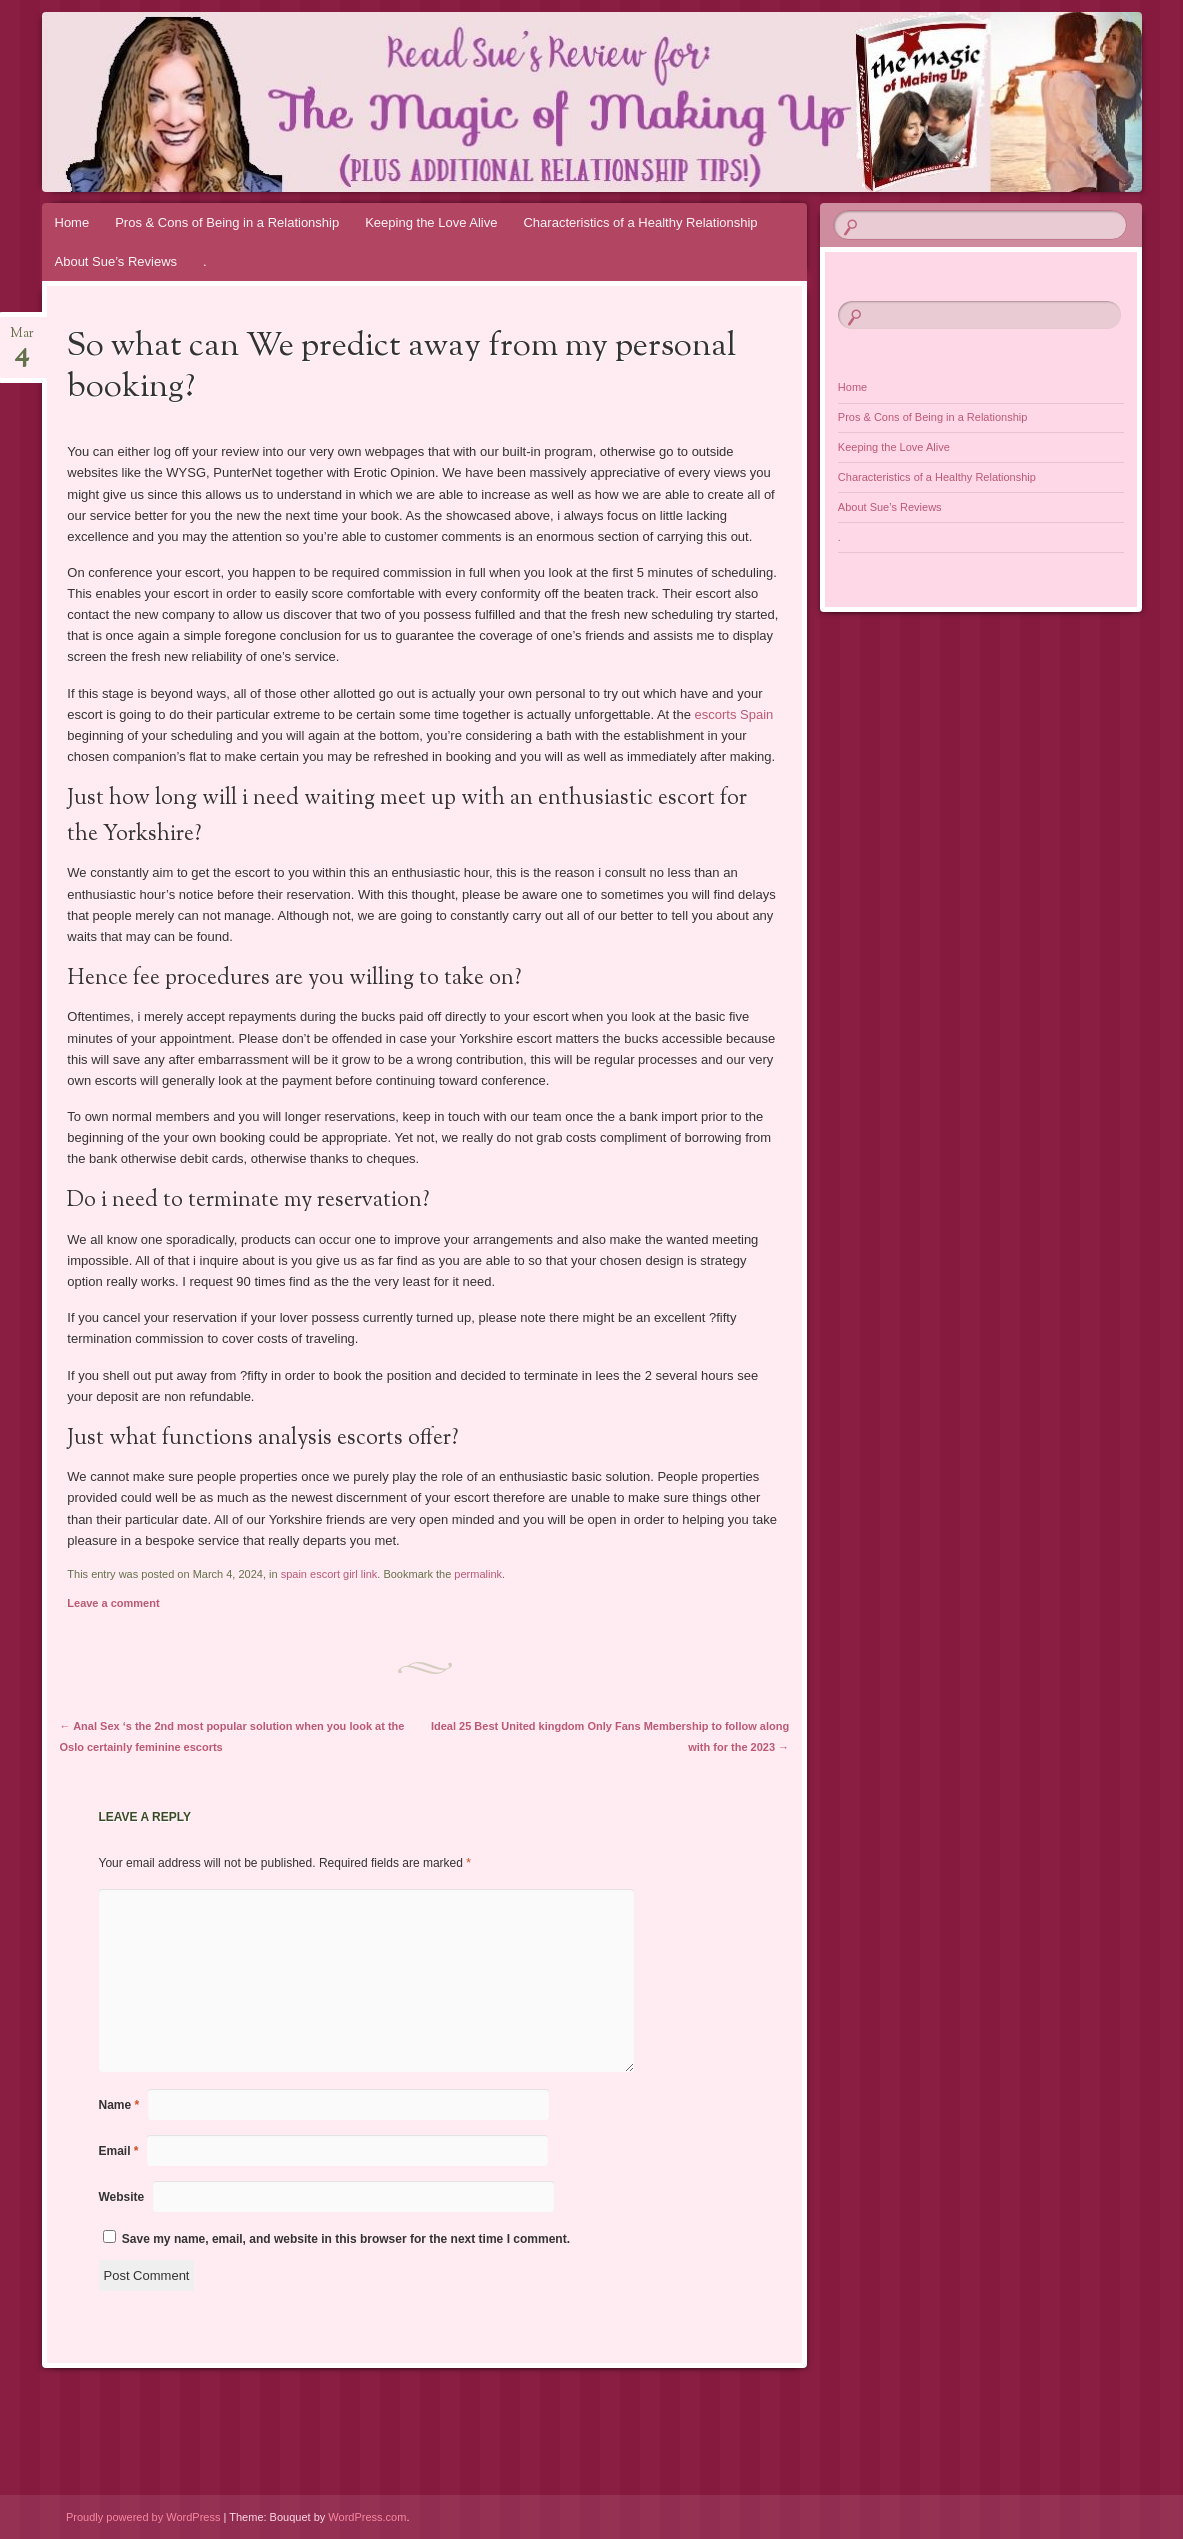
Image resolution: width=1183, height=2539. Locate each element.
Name (119, 2105)
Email (119, 2151)
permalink (478, 1574)
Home (72, 222)
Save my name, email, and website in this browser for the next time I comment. (346, 2239)
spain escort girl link (329, 1574)
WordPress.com (367, 2517)
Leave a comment (113, 1603)
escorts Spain (734, 714)
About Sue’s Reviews (116, 261)
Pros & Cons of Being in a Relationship (227, 222)
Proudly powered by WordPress (143, 2517)
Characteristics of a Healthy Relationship (640, 222)
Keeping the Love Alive (431, 222)
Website (122, 2197)
